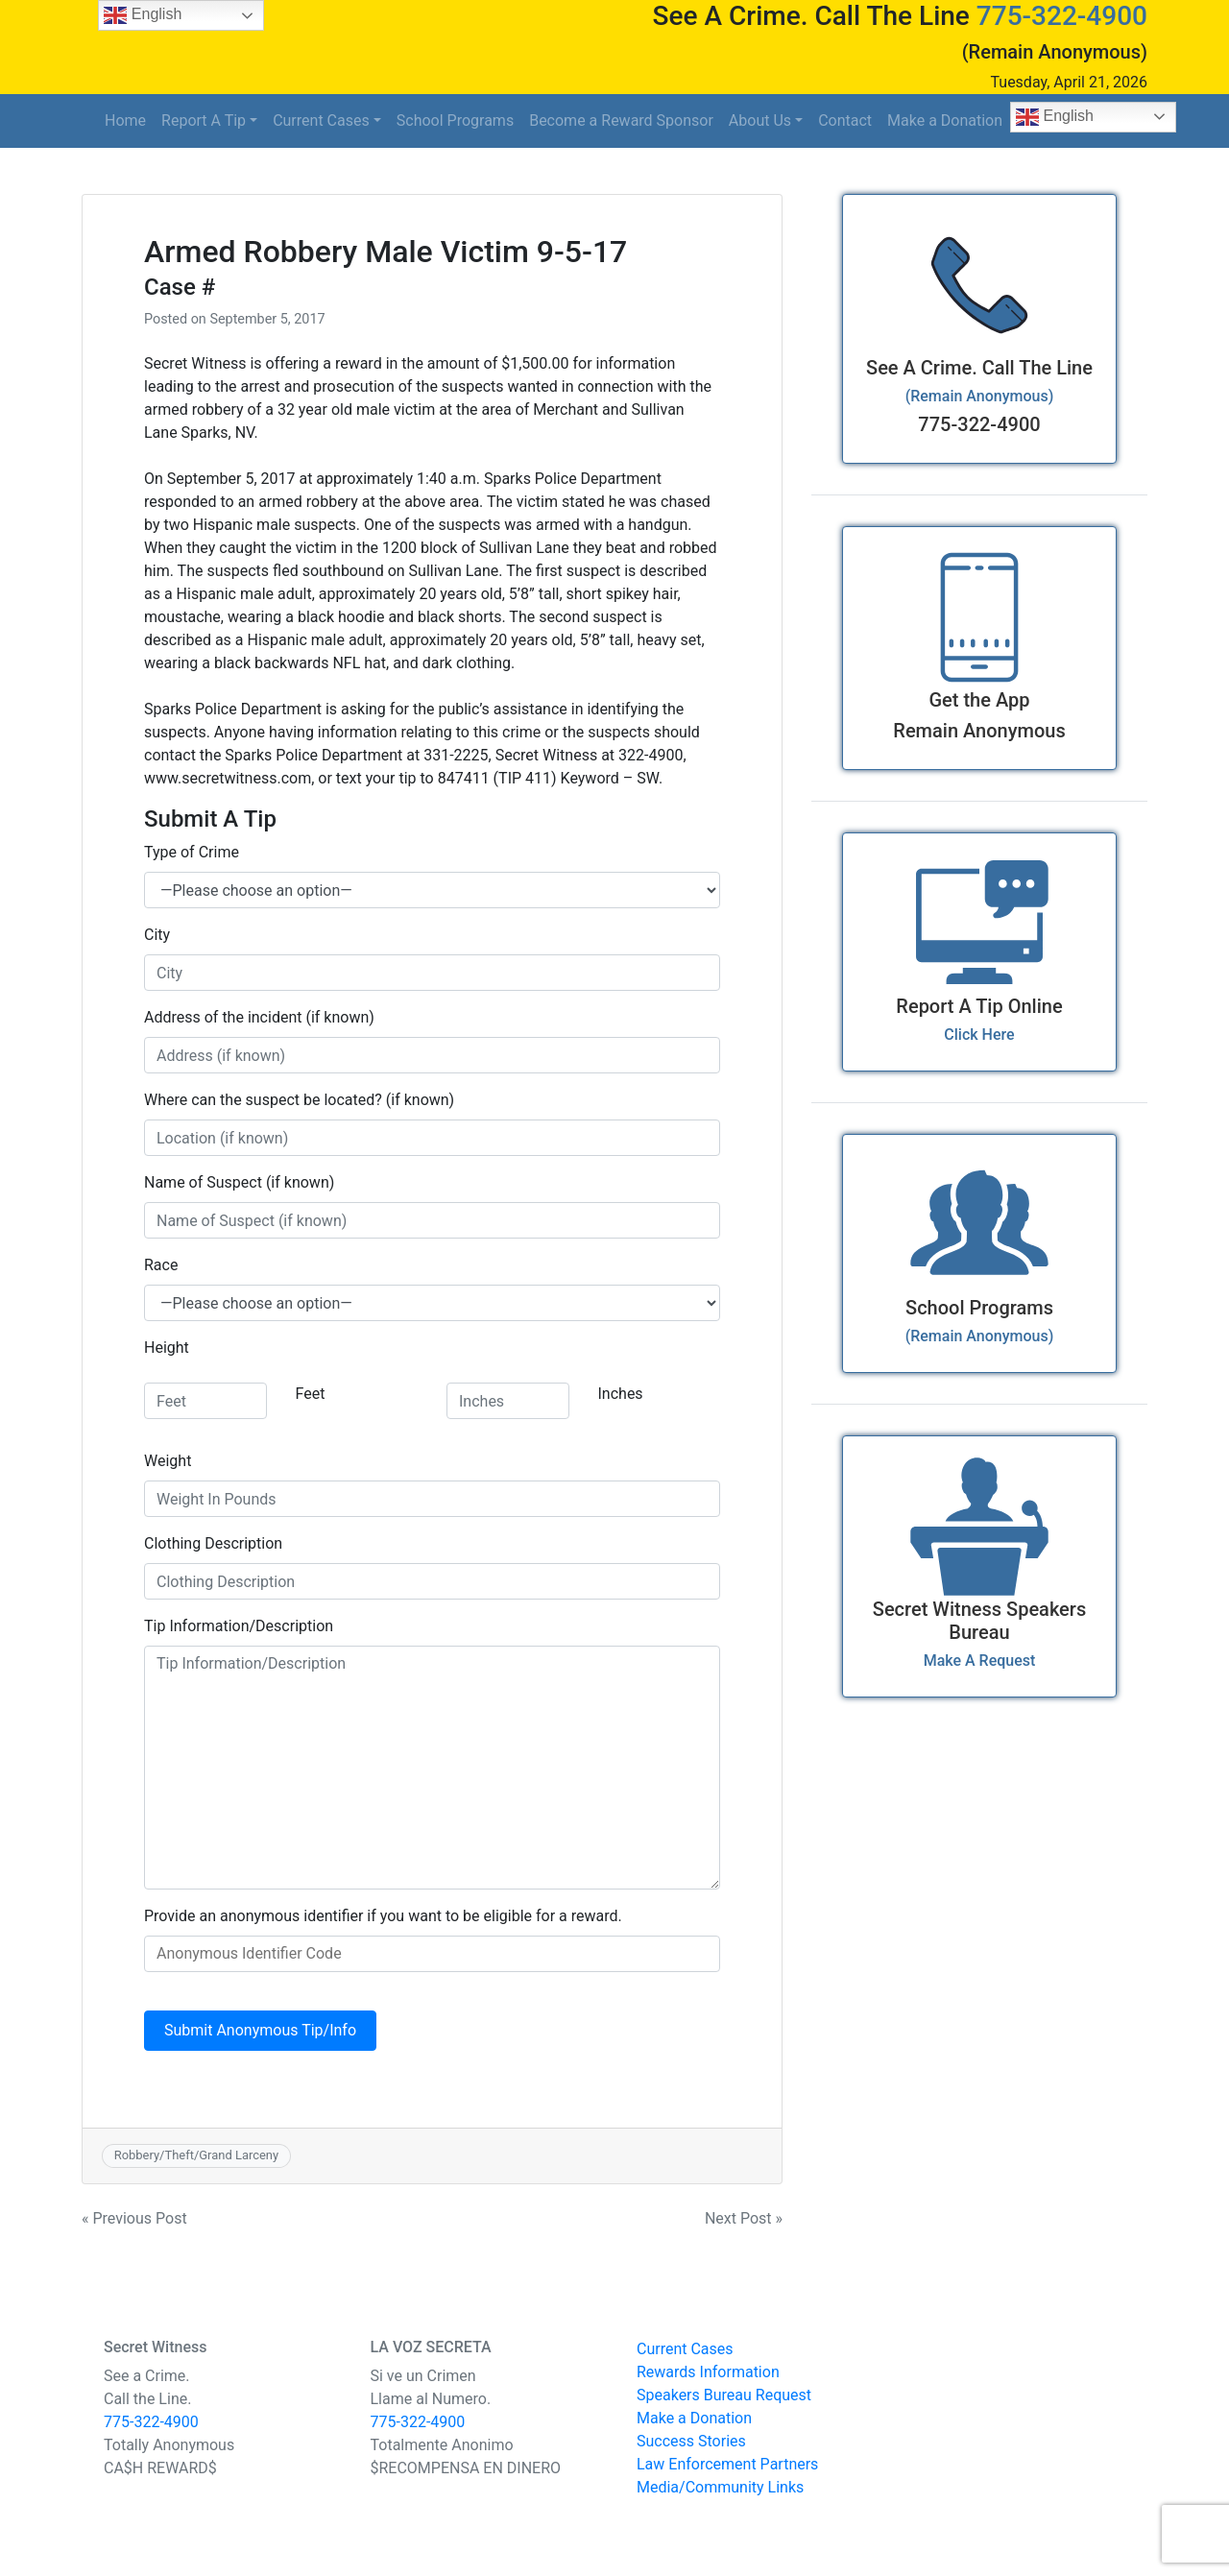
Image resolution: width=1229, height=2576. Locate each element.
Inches (620, 1393)
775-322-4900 (1061, 16)
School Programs (455, 120)
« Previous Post (134, 2218)
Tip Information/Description (238, 1626)
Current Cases (321, 120)
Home (125, 120)
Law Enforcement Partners (727, 2464)
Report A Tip (203, 120)
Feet (310, 1393)
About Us (760, 120)
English (1055, 117)
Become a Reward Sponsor (621, 120)
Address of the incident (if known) (259, 1017)
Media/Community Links (720, 2487)
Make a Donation (944, 120)
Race (161, 1265)
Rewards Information (708, 2372)
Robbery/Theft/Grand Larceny (196, 2155)
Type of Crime (191, 852)
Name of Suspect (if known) (239, 1182)
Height (166, 1347)
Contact (845, 120)
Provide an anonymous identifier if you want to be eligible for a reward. (383, 1916)
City (157, 935)
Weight (167, 1461)
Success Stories (691, 2441)
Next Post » (744, 2218)
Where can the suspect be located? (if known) (299, 1100)
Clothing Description (213, 1543)
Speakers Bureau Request (724, 2395)
